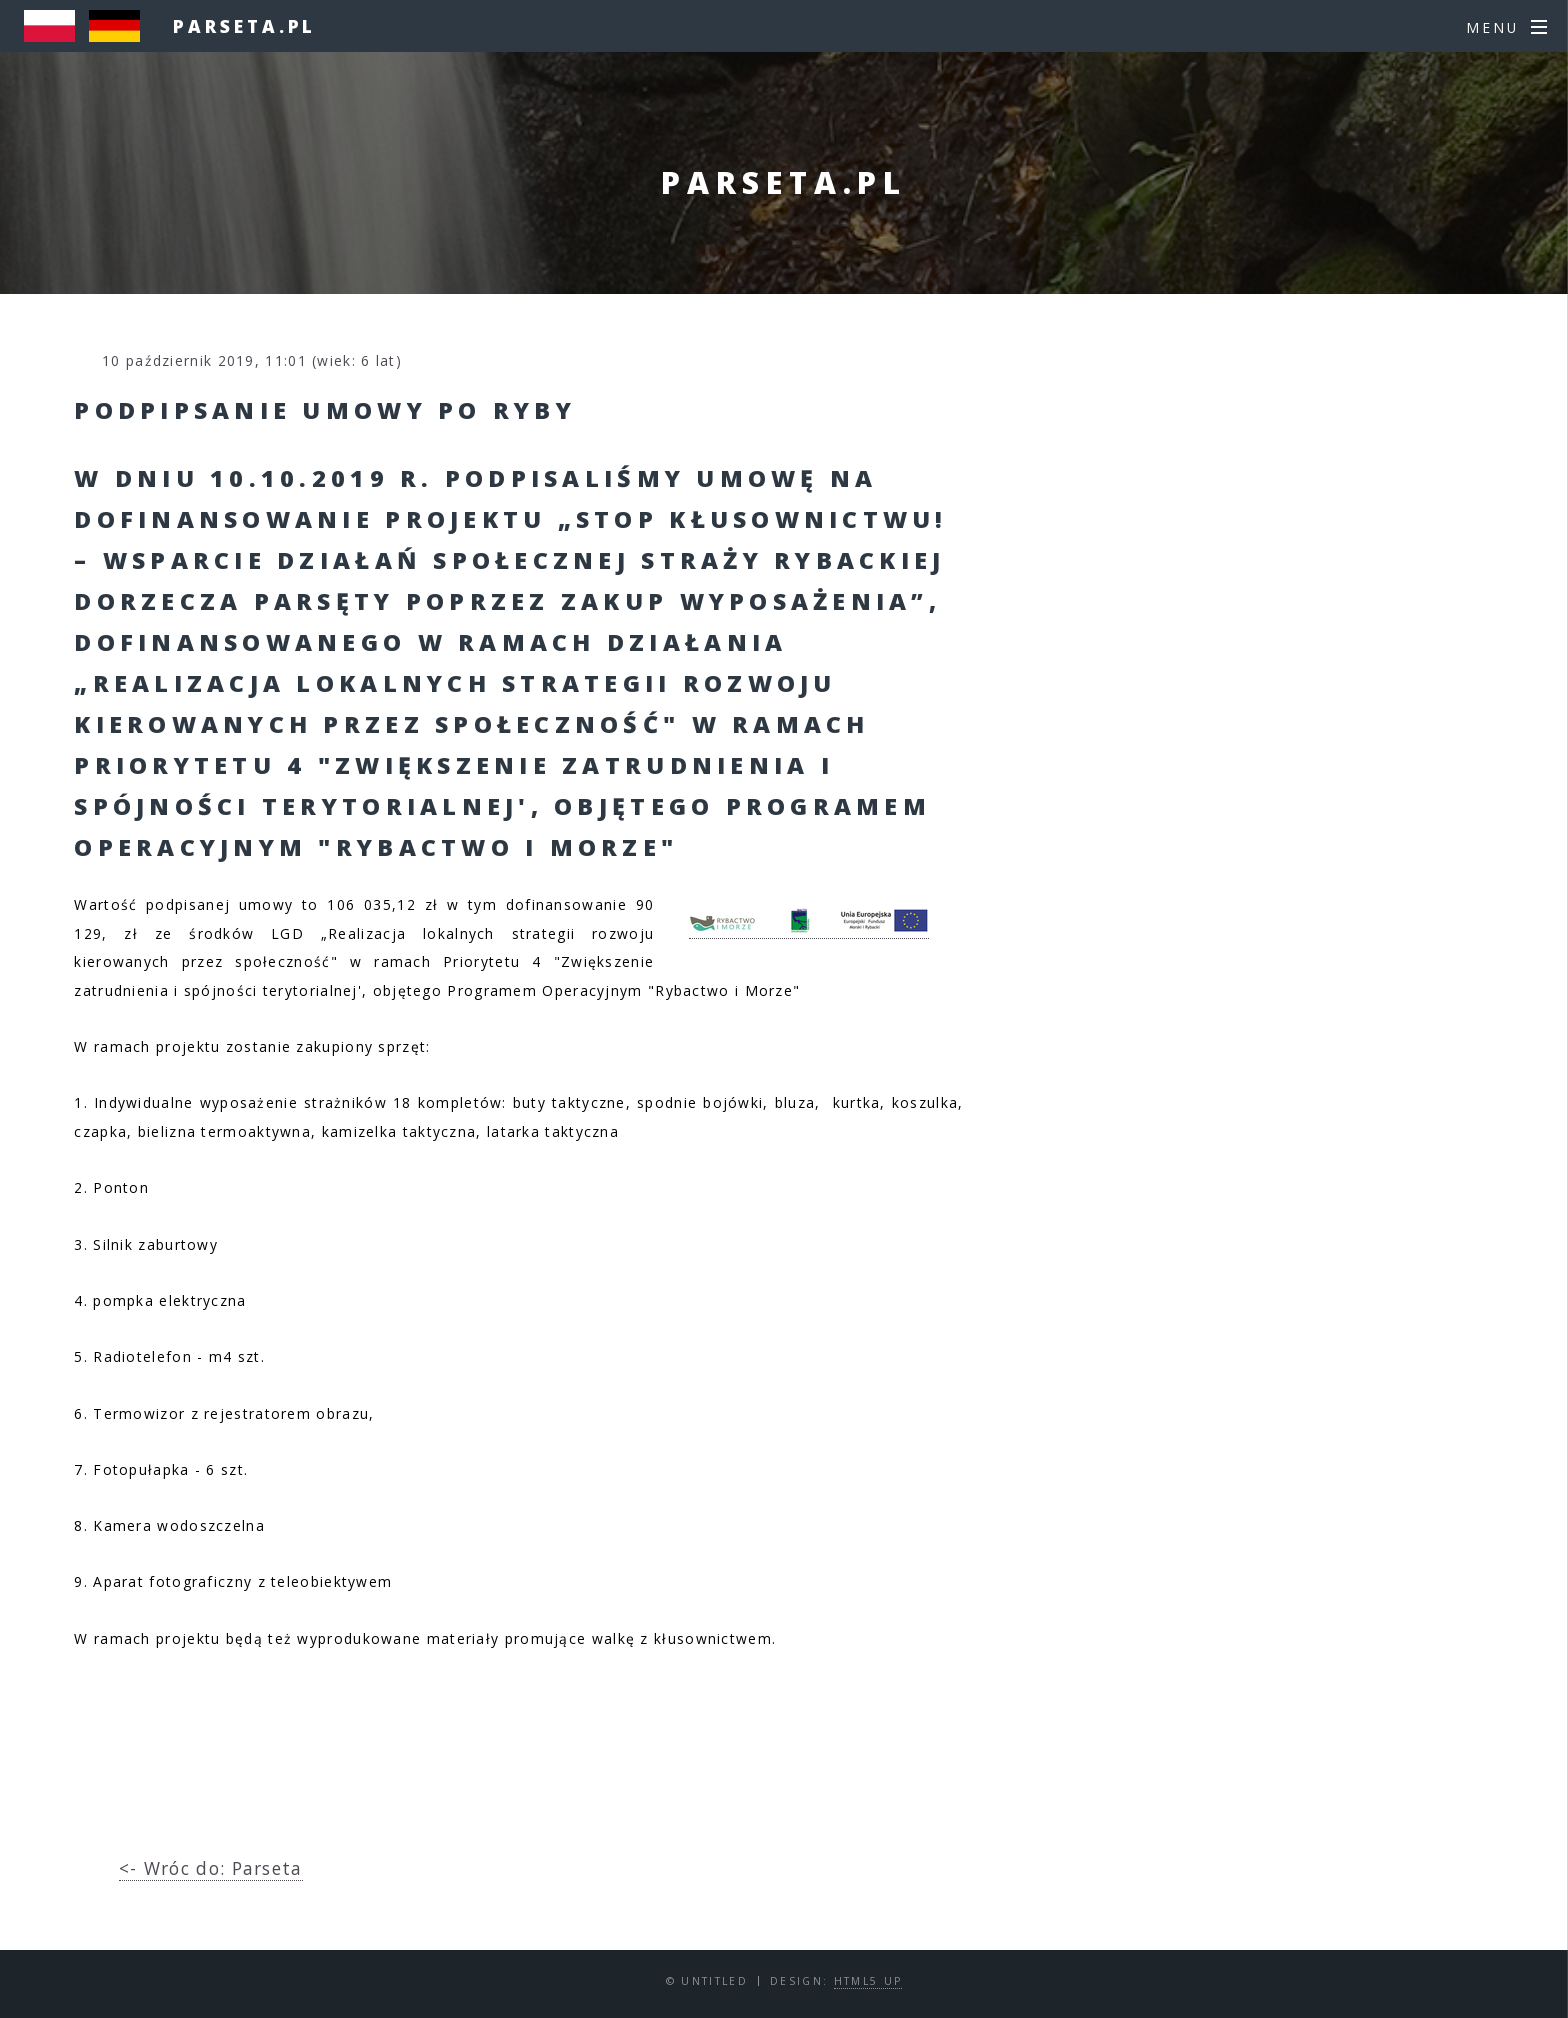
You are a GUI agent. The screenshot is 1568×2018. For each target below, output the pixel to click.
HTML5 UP (868, 1981)
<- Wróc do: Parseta (211, 1868)
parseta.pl (244, 26)
